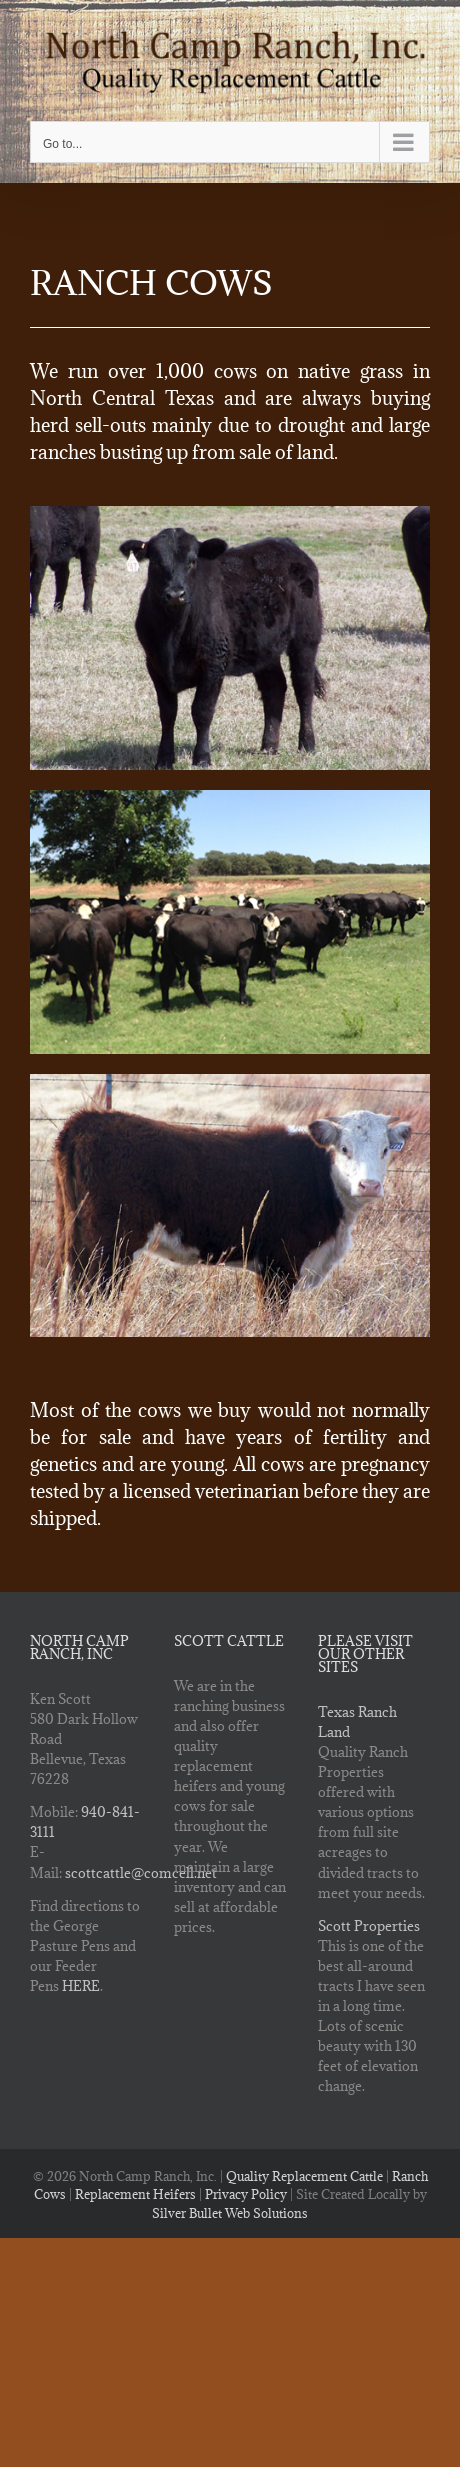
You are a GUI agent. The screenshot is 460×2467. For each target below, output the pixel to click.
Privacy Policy (246, 2194)
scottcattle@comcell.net (141, 1873)
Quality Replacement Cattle (304, 2176)
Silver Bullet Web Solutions (230, 2213)
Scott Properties (369, 1926)
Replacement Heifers (135, 2194)
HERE (81, 1986)
